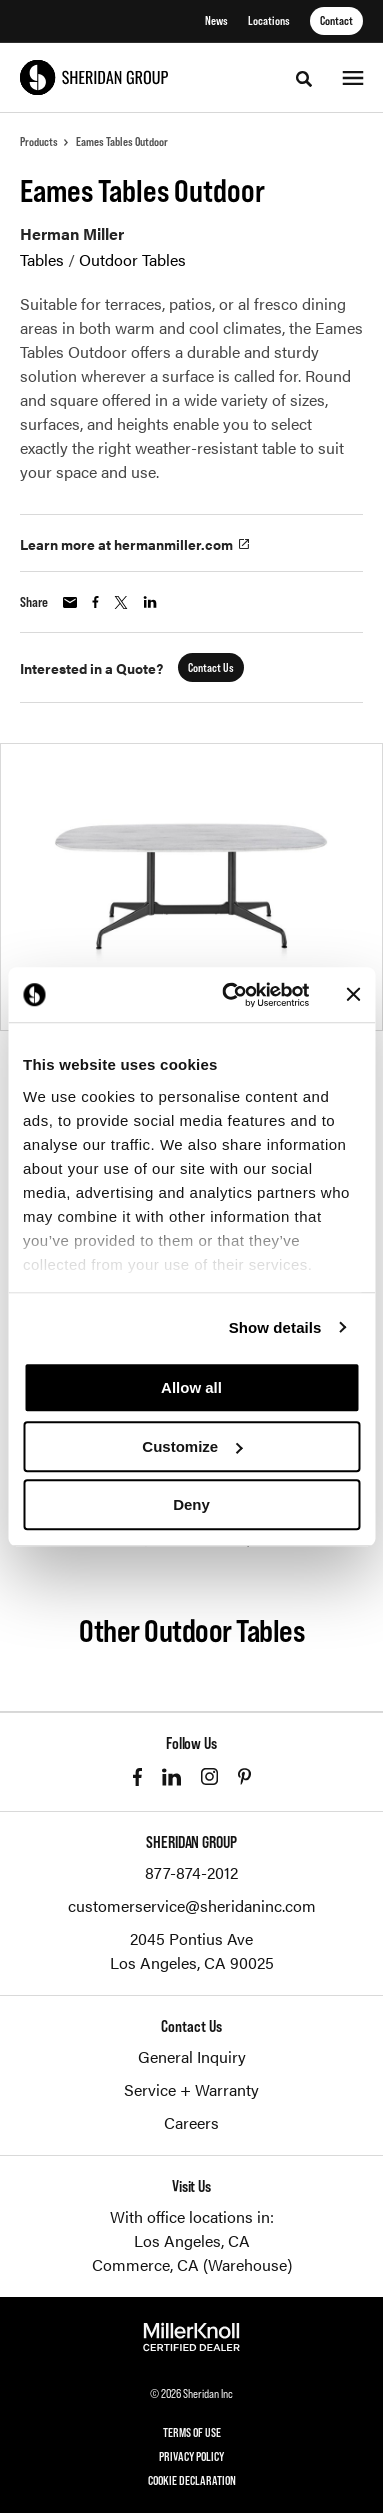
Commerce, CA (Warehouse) (192, 2264)
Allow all (191, 1387)
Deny (191, 1504)
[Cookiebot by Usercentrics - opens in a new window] (230, 995)
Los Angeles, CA (192, 2240)
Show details (275, 1327)
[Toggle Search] (304, 79)
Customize (192, 1446)
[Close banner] (353, 995)
